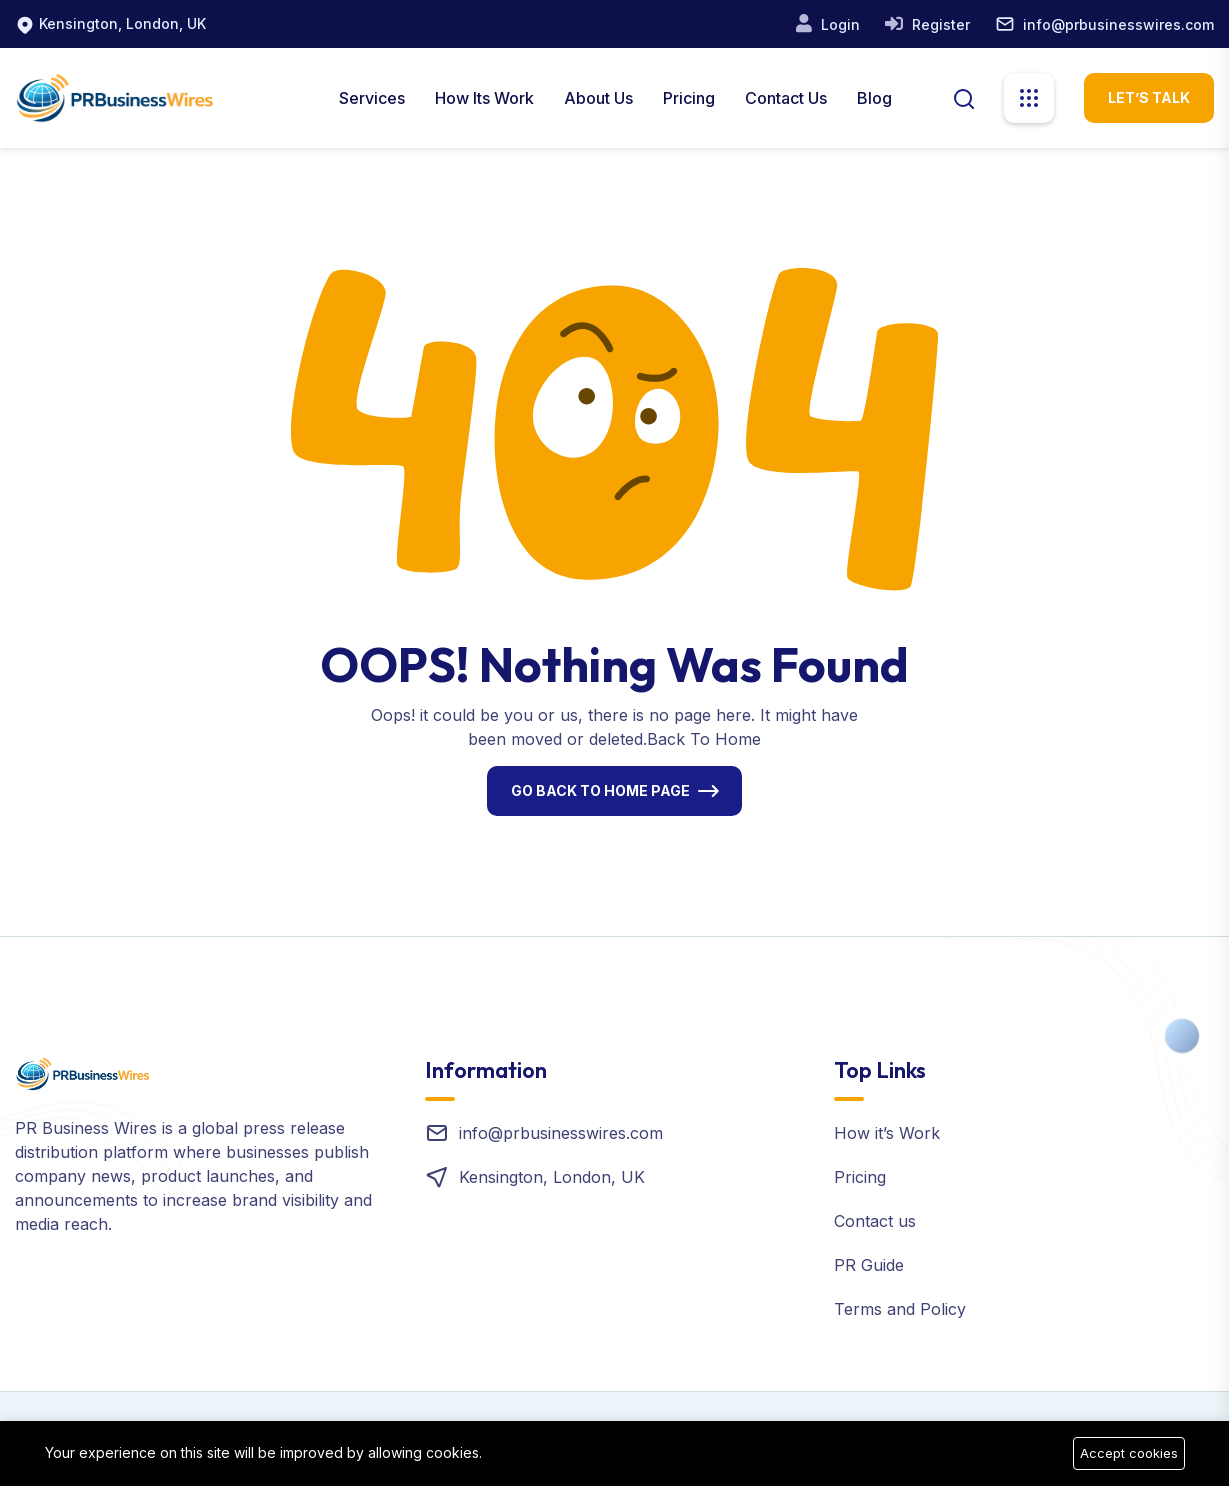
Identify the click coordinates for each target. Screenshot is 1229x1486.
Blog (874, 98)
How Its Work (484, 98)
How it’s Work (887, 1133)
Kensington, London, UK (122, 23)
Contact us (875, 1221)
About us (598, 98)
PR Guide (869, 1265)
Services (372, 98)
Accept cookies (1129, 1453)
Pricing (689, 98)
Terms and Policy (900, 1309)
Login (838, 24)
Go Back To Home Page (600, 790)
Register (939, 24)
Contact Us (786, 98)
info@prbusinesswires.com (1118, 24)
